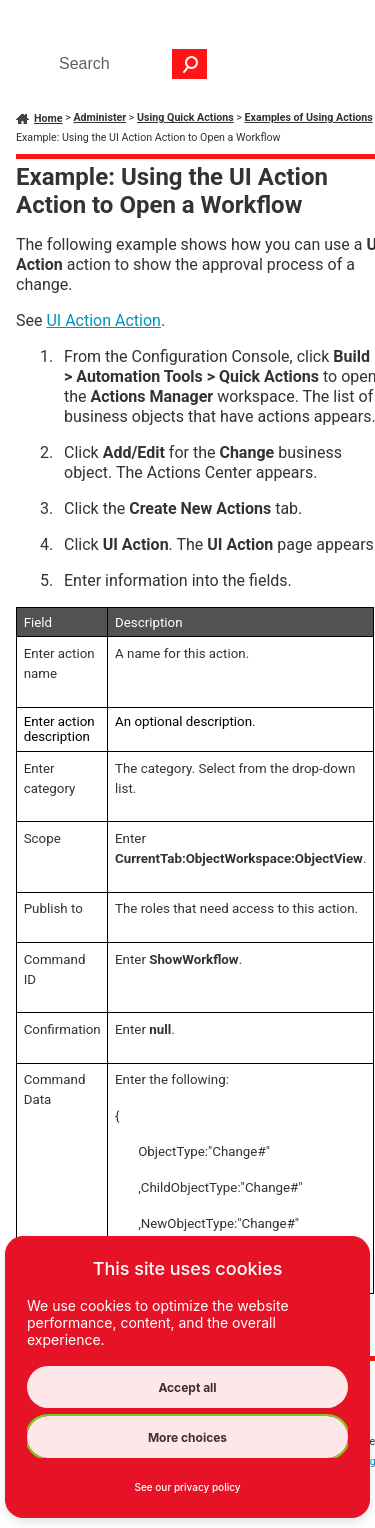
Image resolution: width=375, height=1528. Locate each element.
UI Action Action (103, 320)
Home (48, 118)
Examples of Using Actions (309, 117)
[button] (190, 64)
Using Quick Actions (185, 117)
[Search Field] (128, 64)
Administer (99, 117)
